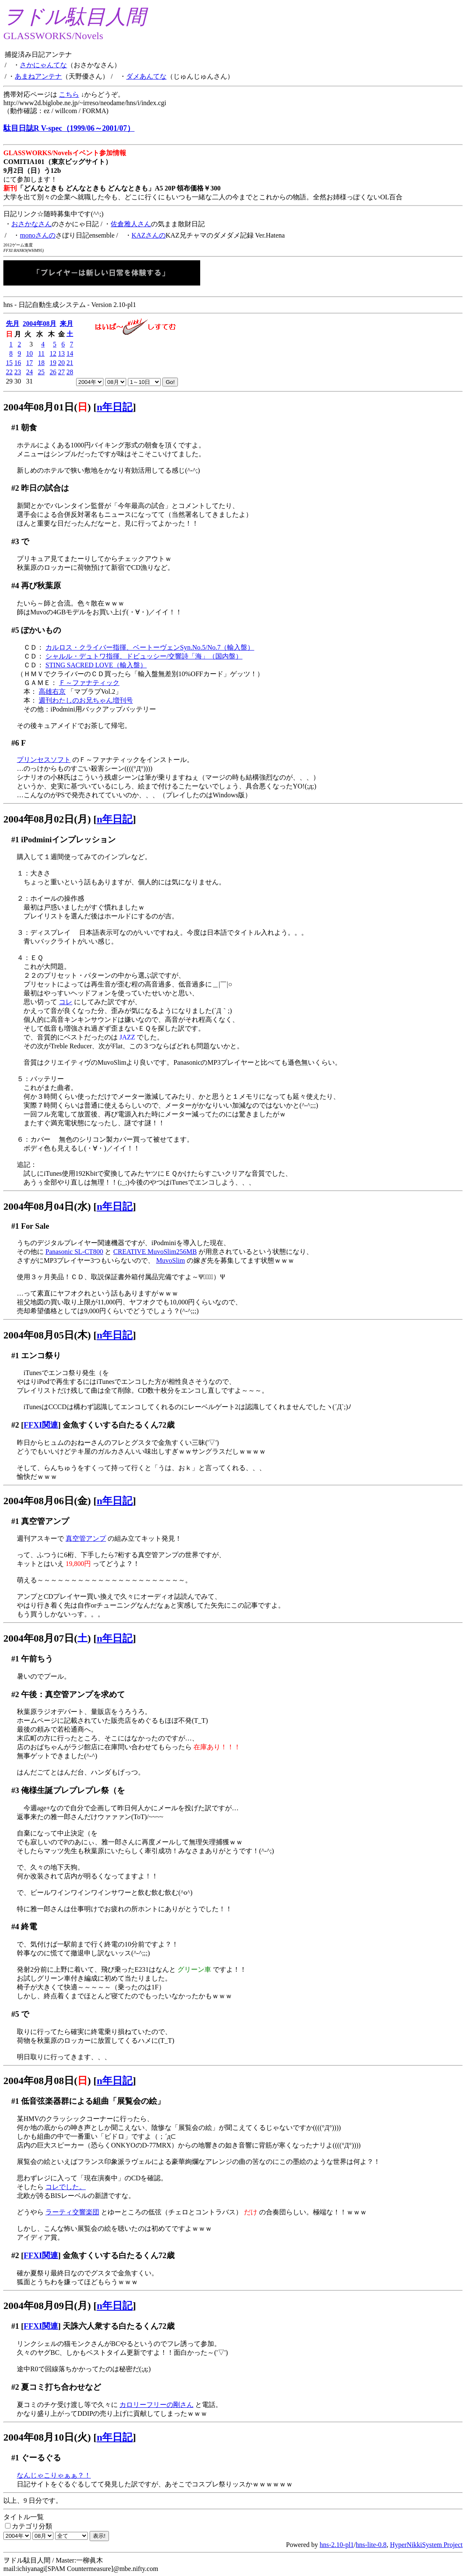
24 (29, 372)
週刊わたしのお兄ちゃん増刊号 (86, 700)
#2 (15, 488)
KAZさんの (149, 235)
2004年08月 (39, 323)
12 (53, 353)
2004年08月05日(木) (47, 1335)
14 (69, 353)
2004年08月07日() (47, 1638)
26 (53, 372)
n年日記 (114, 407)
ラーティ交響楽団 (72, 2212)
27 (61, 372)
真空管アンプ (86, 1538)
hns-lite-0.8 (371, 2544)
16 (17, 362)
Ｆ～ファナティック (89, 682)
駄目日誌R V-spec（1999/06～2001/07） (69, 128)
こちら (69, 94)
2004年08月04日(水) (47, 1206)
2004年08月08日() (47, 2080)
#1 (15, 427)
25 (41, 372)
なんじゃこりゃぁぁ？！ (54, 2475)
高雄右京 (52, 691)
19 (53, 362)
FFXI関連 (41, 1424)
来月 (66, 323)
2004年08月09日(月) (47, 2305)
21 (69, 362)
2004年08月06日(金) (47, 1500)
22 (9, 372)
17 (29, 362)
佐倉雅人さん (131, 223)
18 (41, 362)
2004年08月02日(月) (47, 819)
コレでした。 (65, 2186)
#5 (15, 630)
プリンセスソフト (44, 759)
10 (29, 353)
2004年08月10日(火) (47, 2437)
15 (9, 362)
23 (17, 372)
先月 (12, 323)
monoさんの (37, 235)
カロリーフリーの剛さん (156, 2404)
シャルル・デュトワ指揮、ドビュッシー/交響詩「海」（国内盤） (143, 656)
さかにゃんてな (43, 65)
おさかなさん (31, 223)
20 (61, 362)
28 (69, 372)
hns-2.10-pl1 (337, 2544)
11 (41, 353)
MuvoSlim (170, 1260)
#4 (15, 585)
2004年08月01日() (47, 407)
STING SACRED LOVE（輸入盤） (96, 665)
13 (61, 353)
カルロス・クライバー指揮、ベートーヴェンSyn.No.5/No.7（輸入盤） (149, 647)
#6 (15, 742)
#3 (15, 541)
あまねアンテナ (38, 76)
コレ (65, 1001)
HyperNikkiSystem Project (426, 2544)
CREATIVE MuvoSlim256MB (155, 1251)
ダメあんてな (146, 76)
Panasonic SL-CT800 (74, 1251)
